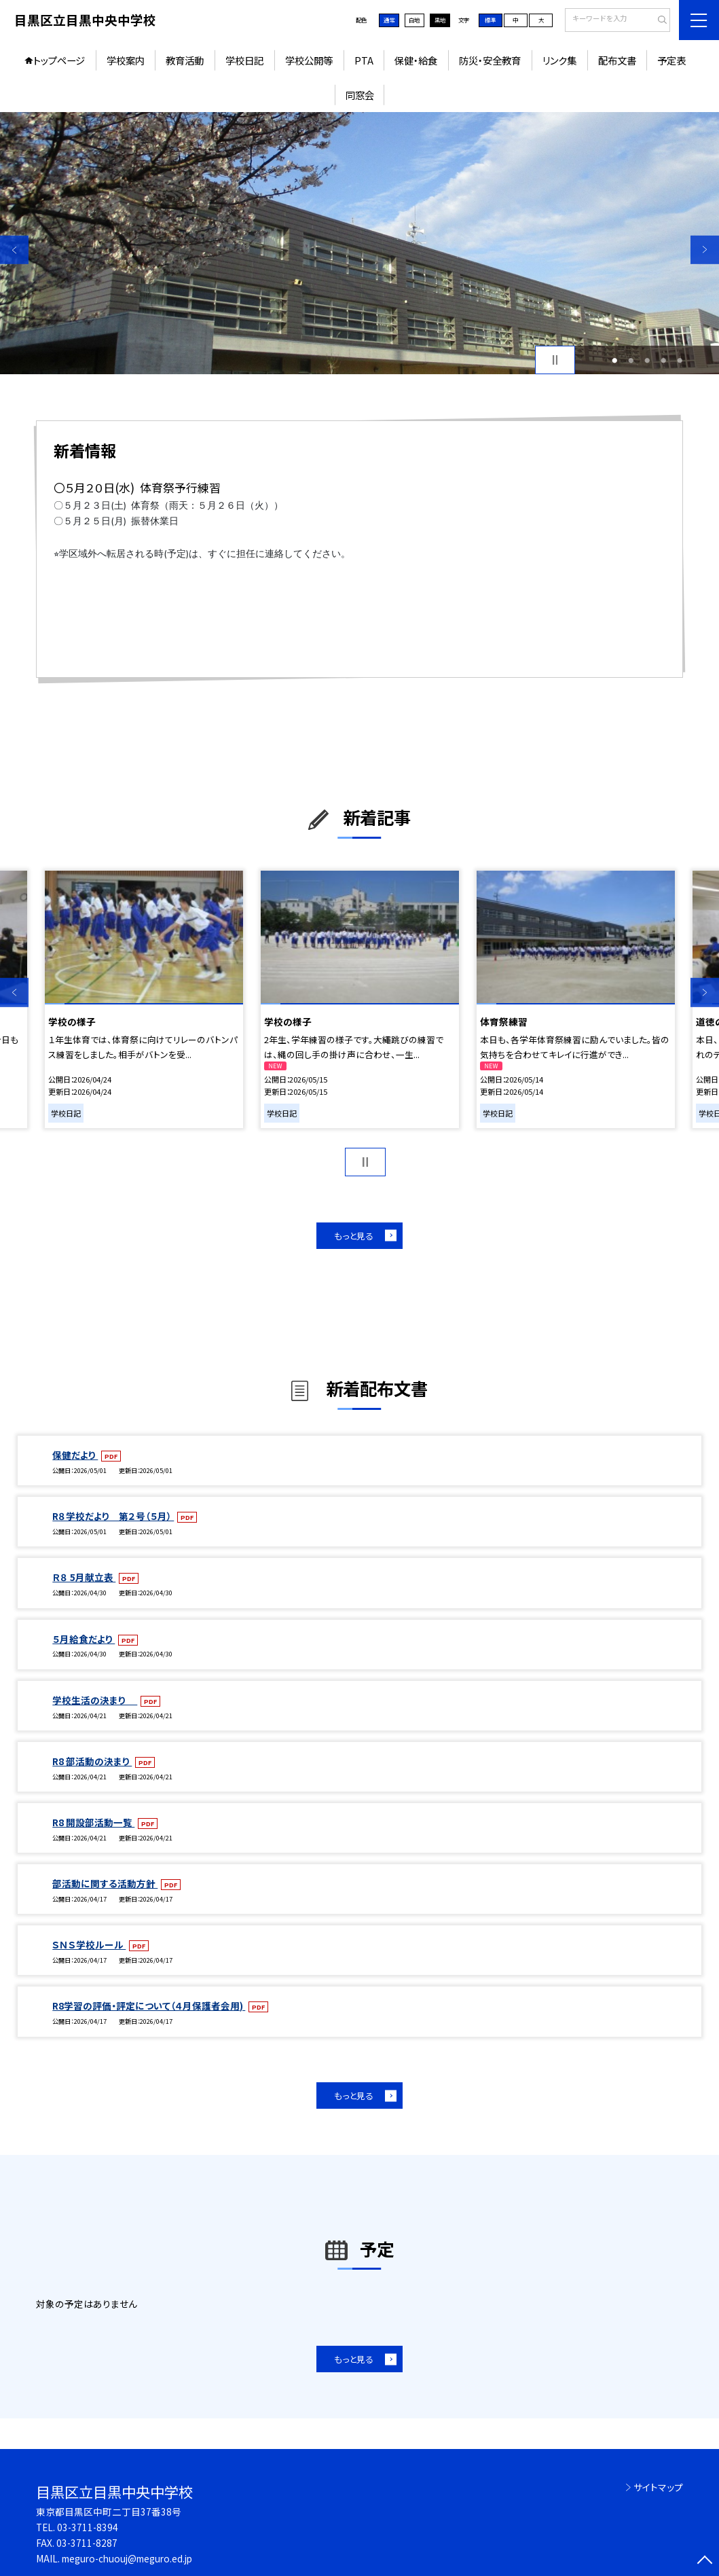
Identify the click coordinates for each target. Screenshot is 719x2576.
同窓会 (360, 95)
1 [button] (614, 360)
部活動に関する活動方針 (105, 1883)
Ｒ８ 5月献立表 (83, 1577)
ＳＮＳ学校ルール (89, 1944)
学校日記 (244, 60)
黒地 (440, 20)
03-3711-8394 (87, 2527)
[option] (359, 243)
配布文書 (617, 60)
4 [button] (663, 360)
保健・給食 (415, 60)
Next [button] (704, 249)
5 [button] (679, 360)
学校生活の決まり (94, 1700)
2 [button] (630, 360)
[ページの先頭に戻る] (704, 2561)
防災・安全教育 (490, 60)
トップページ (59, 60)
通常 (389, 20)
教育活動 (185, 60)
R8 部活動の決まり (92, 1761)
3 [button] (647, 360)
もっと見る (353, 1235)
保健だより (75, 1455)
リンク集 (559, 60)
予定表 (671, 60)
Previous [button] (14, 249)
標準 (490, 20)
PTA (363, 60)
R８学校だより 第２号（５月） (113, 1516)
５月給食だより (83, 1639)
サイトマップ (658, 2487)
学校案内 (126, 60)
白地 (414, 20)
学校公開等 (309, 60)
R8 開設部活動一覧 (93, 1822)
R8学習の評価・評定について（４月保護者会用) (148, 2005)
